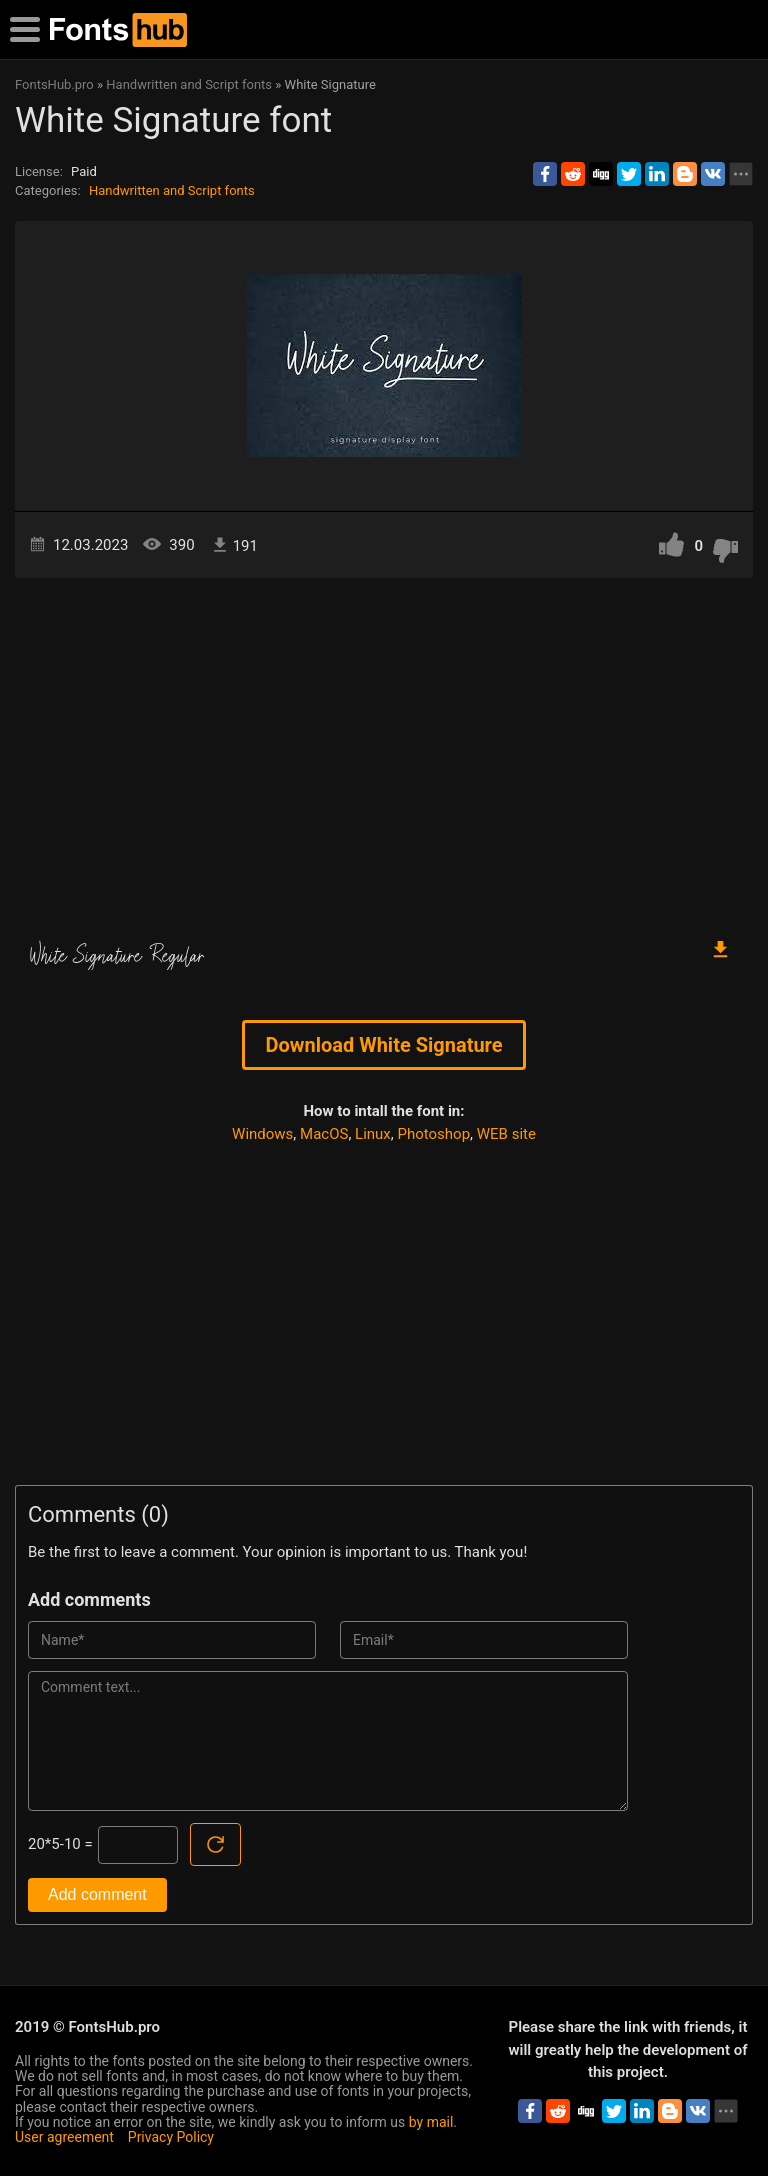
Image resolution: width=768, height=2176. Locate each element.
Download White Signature (383, 1045)
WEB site (506, 1134)
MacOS (324, 1134)
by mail (431, 2122)
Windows (262, 1134)
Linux (373, 1134)
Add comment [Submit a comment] (97, 1894)
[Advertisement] (384, 748)
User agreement (64, 2137)
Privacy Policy (171, 2137)
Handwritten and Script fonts (172, 190)
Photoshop (434, 1134)
